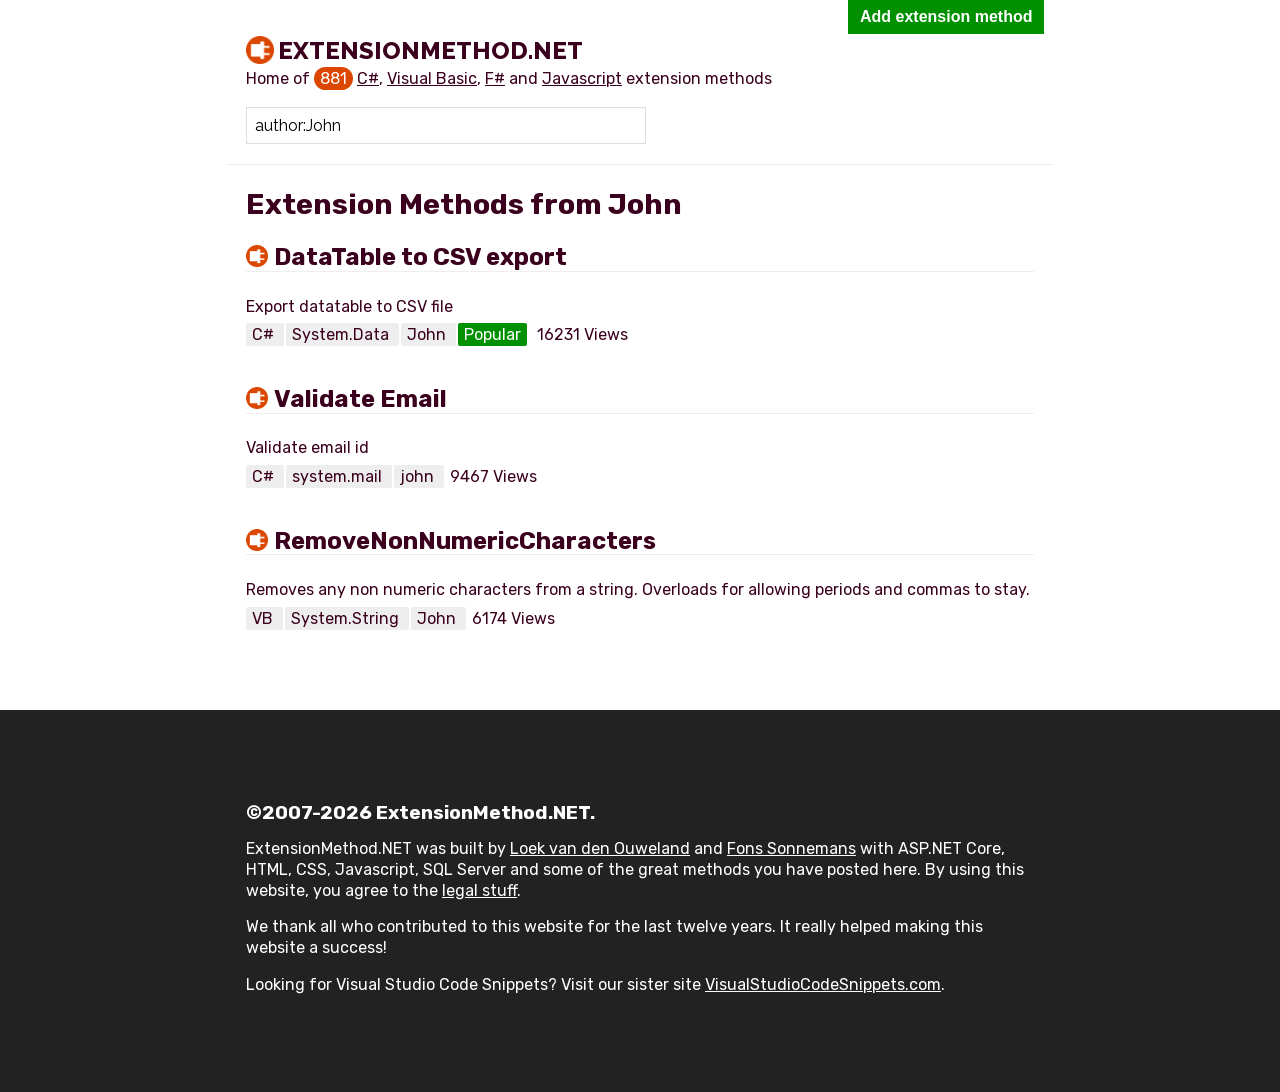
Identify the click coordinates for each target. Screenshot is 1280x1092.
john (419, 476)
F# (495, 78)
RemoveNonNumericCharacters (465, 541)
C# (368, 78)
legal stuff (479, 890)
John (428, 334)
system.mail (339, 476)
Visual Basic (432, 78)
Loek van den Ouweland (600, 848)
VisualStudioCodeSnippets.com (823, 984)
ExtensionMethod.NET (430, 50)
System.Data (342, 334)
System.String (347, 618)
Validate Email (360, 399)
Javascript (582, 78)
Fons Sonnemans (791, 848)
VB (264, 618)
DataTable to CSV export (420, 257)
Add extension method (946, 16)
